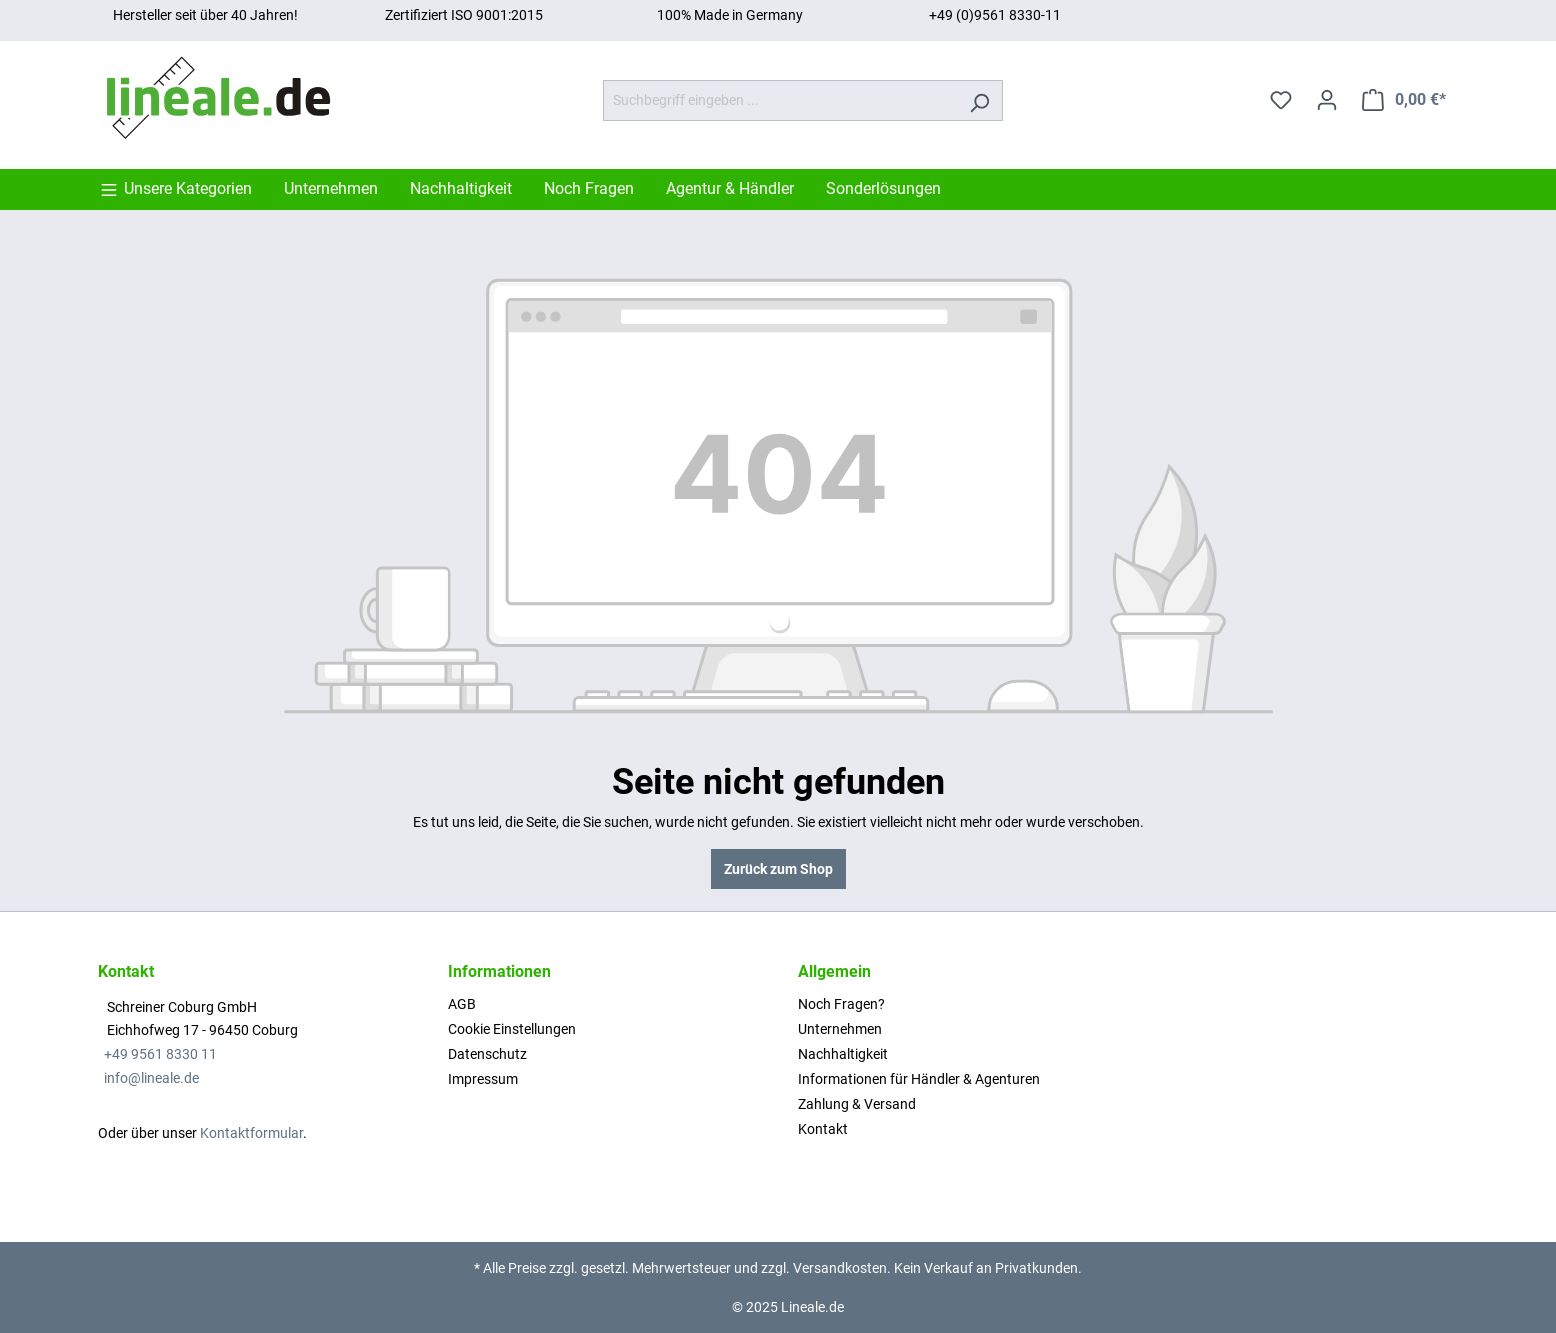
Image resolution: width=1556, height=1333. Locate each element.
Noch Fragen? (841, 1004)
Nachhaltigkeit (843, 1054)
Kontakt (823, 1129)
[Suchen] (979, 100)
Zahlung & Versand (857, 1104)
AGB (462, 1004)
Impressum (483, 1079)
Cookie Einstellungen (512, 1029)
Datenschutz (487, 1054)
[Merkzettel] (1281, 100)
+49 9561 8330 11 (160, 1054)
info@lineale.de (151, 1078)
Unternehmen (840, 1029)
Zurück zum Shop (778, 869)
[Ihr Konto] (1327, 100)
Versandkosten (840, 1268)
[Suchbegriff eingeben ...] (780, 100)
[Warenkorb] (1404, 100)
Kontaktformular (251, 1133)
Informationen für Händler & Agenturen (919, 1079)
